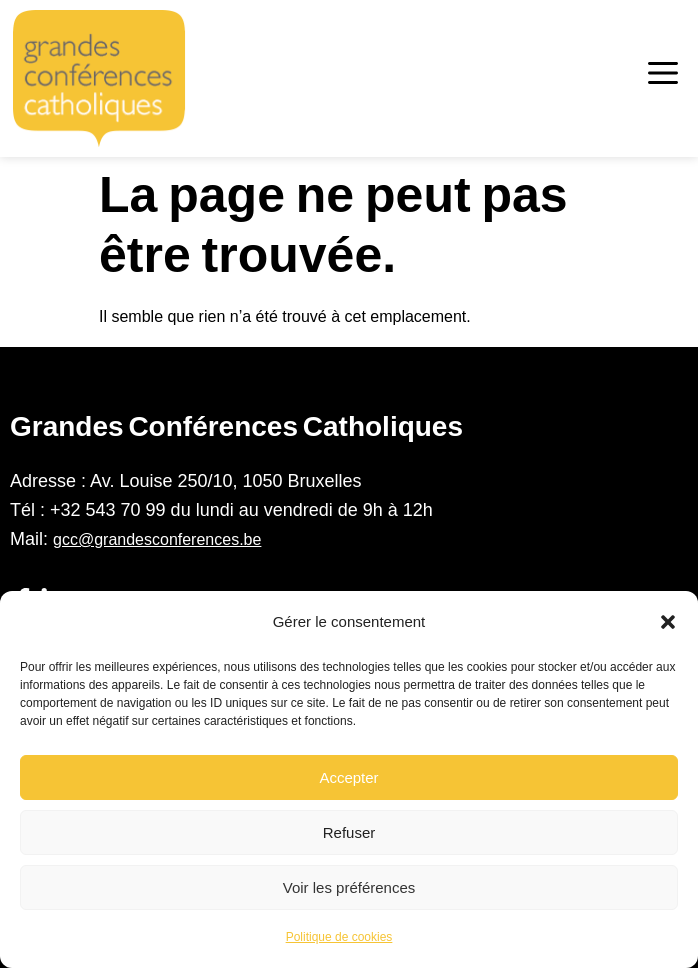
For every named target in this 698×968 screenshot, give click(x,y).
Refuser (349, 832)
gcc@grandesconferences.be (157, 539)
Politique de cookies (339, 937)
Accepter (348, 777)
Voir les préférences (349, 887)
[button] (668, 622)
